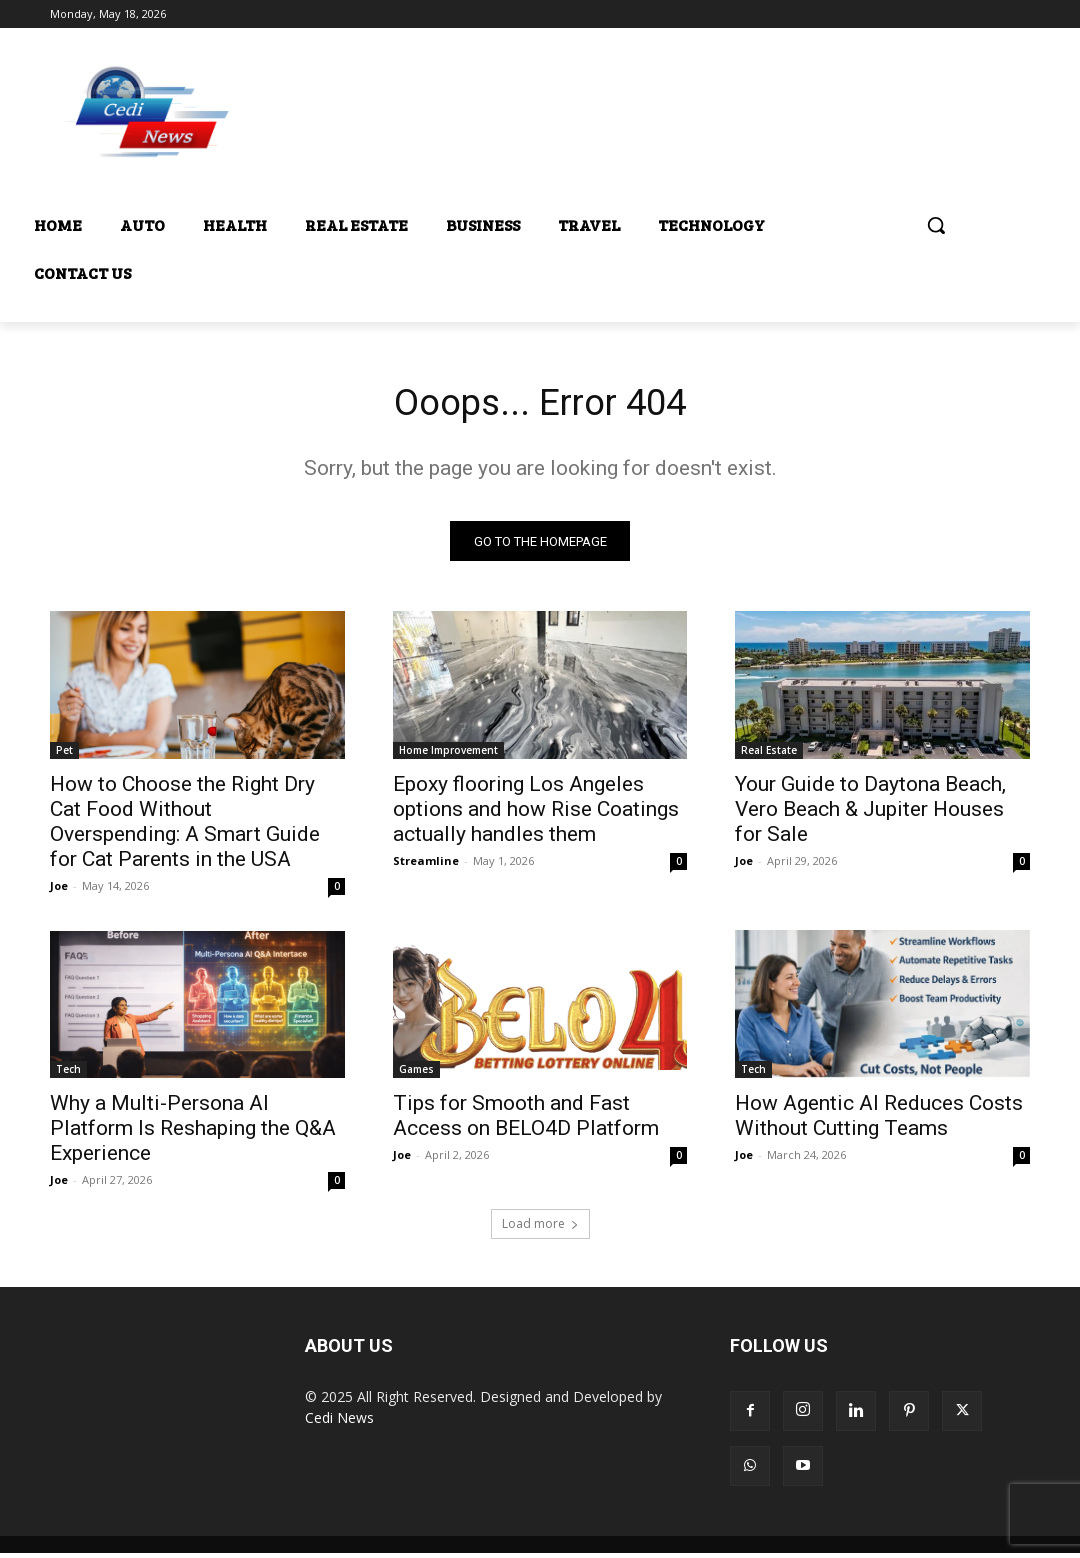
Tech (68, 1074)
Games (416, 1074)
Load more (540, 1228)
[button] (936, 225)
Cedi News (339, 1422)
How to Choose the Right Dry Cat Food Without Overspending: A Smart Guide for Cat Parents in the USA (185, 826)
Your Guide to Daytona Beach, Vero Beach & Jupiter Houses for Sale (870, 814)
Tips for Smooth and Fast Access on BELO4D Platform (526, 1120)
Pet (64, 755)
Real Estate (769, 755)
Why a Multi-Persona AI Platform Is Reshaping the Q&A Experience (193, 1133)
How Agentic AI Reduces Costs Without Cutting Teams (879, 1120)
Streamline (426, 865)
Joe (59, 890)
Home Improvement (448, 755)
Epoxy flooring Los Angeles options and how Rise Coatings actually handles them (536, 814)
